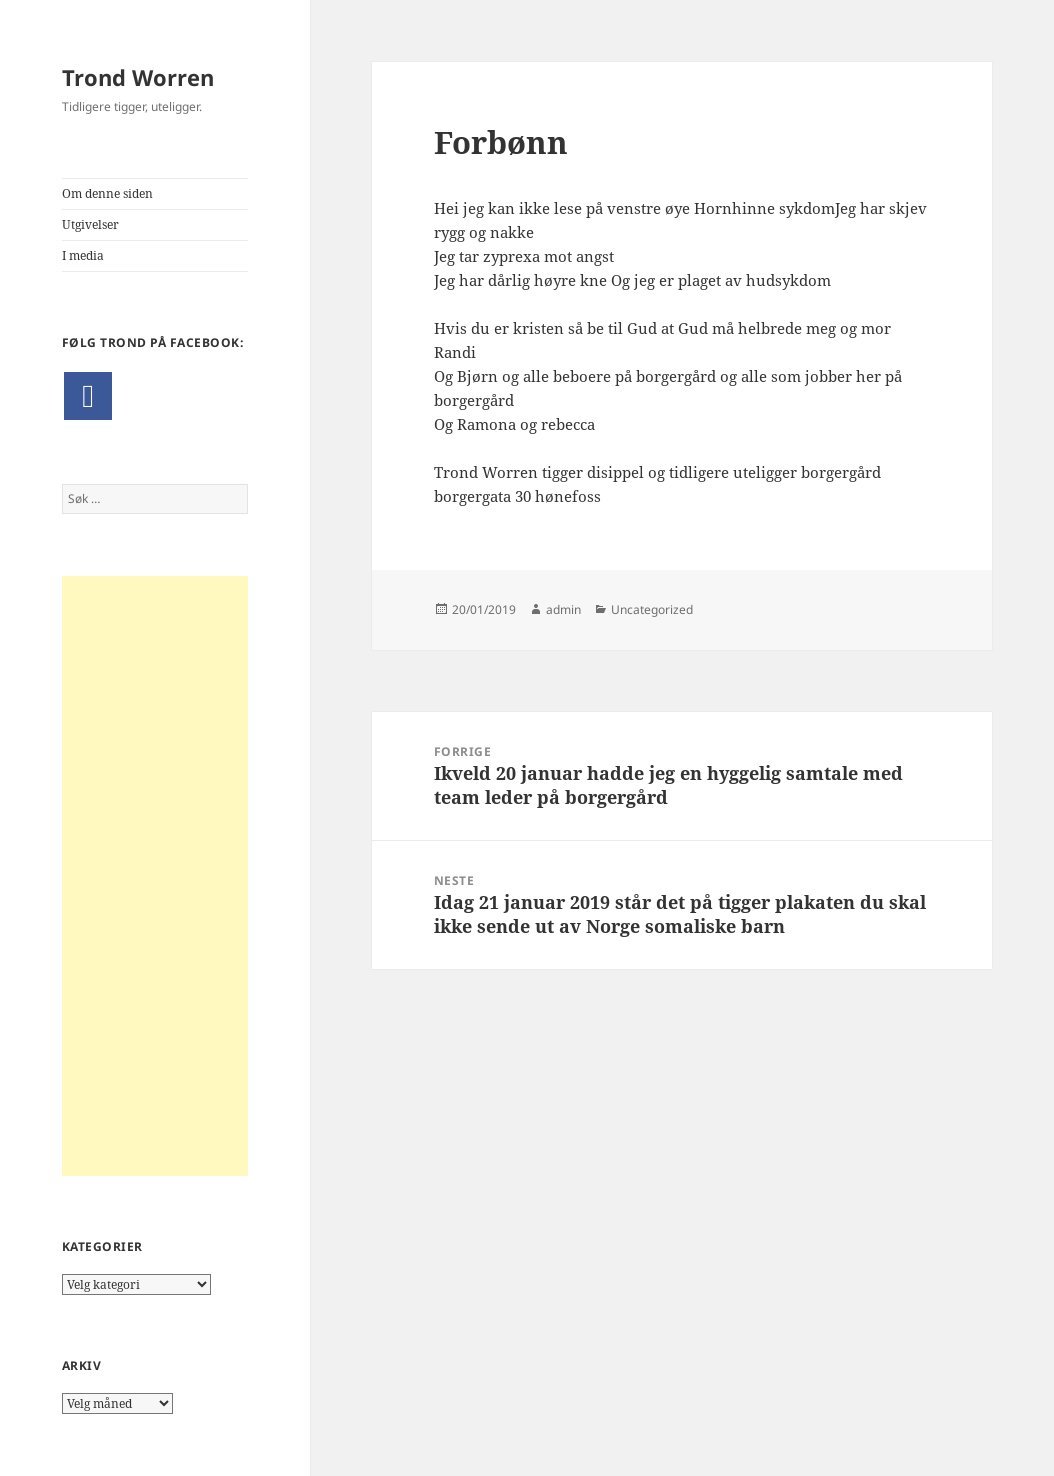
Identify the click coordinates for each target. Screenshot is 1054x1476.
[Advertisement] (155, 876)
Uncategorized (652, 609)
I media (83, 255)
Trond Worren (138, 77)
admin (563, 609)
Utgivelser (90, 224)
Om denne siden (107, 193)
